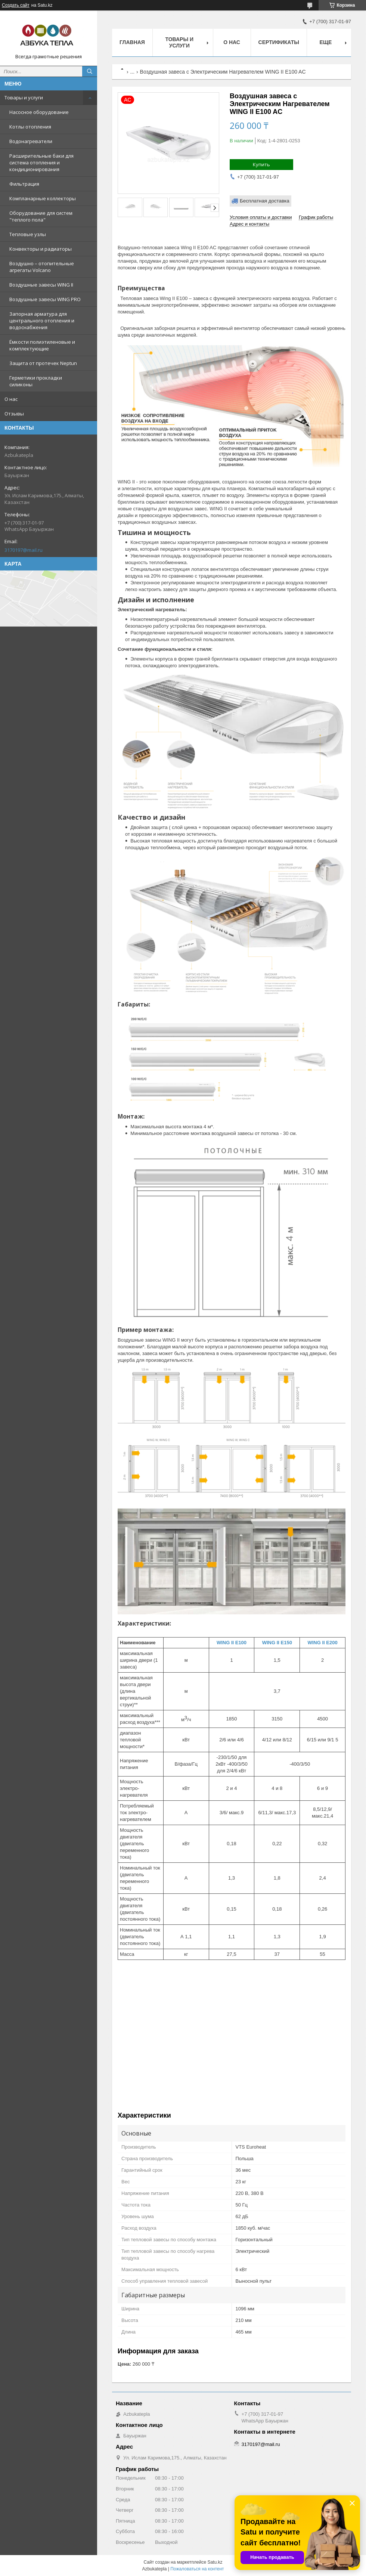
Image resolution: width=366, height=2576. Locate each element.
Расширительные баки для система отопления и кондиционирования (41, 162)
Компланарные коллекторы (42, 198)
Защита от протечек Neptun (43, 363)
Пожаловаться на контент (197, 2569)
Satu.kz (214, 2562)
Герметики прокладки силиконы (35, 381)
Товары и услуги (23, 97)
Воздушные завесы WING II (41, 284)
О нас (11, 399)
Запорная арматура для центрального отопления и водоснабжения (41, 320)
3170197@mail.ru (23, 550)
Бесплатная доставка (264, 201)
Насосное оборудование (39, 112)
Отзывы (14, 413)
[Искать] (89, 71)
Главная (132, 42)
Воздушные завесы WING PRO (45, 299)
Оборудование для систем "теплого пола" (40, 216)
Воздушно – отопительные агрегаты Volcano (41, 266)
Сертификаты (278, 42)
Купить (261, 164)
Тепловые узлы (27, 234)
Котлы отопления (30, 126)
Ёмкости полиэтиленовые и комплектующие (42, 345)
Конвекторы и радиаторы (40, 248)
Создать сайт (16, 5)
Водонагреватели (30, 141)
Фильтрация (24, 183)
